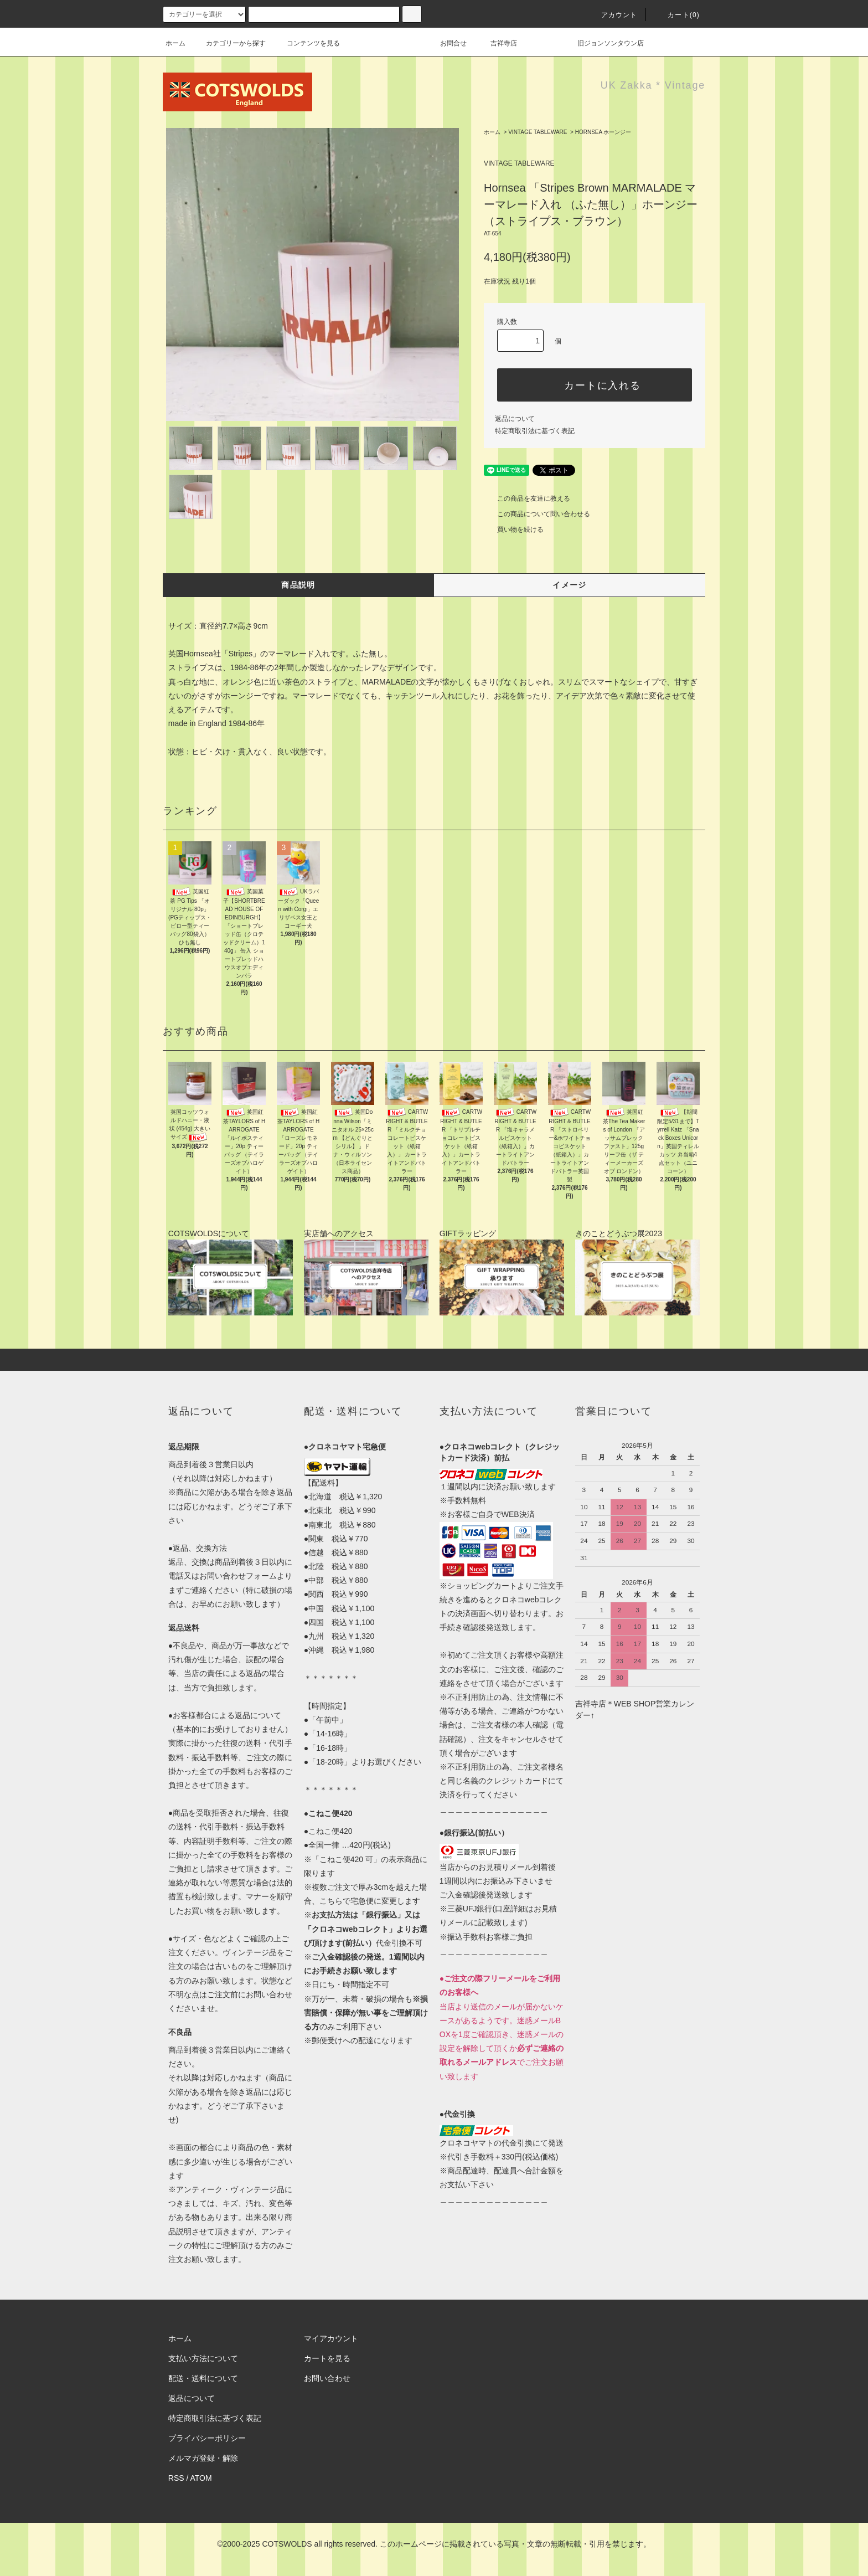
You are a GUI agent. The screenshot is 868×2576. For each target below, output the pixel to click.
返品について (515, 419)
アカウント (613, 15)
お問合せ (460, 43)
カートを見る (327, 2358)
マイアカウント (331, 2338)
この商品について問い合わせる (537, 514)
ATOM (201, 2478)
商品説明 (298, 584)
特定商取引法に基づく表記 (535, 431)
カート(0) (677, 15)
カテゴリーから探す (229, 43)
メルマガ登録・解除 (203, 2458)
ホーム (175, 43)
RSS (176, 2478)
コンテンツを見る (306, 43)
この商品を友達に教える (527, 498)
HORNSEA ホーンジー (603, 132)
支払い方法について (203, 2358)
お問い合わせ (327, 2378)
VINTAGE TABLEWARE (537, 132)
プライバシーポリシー (207, 2438)
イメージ (569, 584)
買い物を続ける (514, 529)
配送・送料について (203, 2378)
